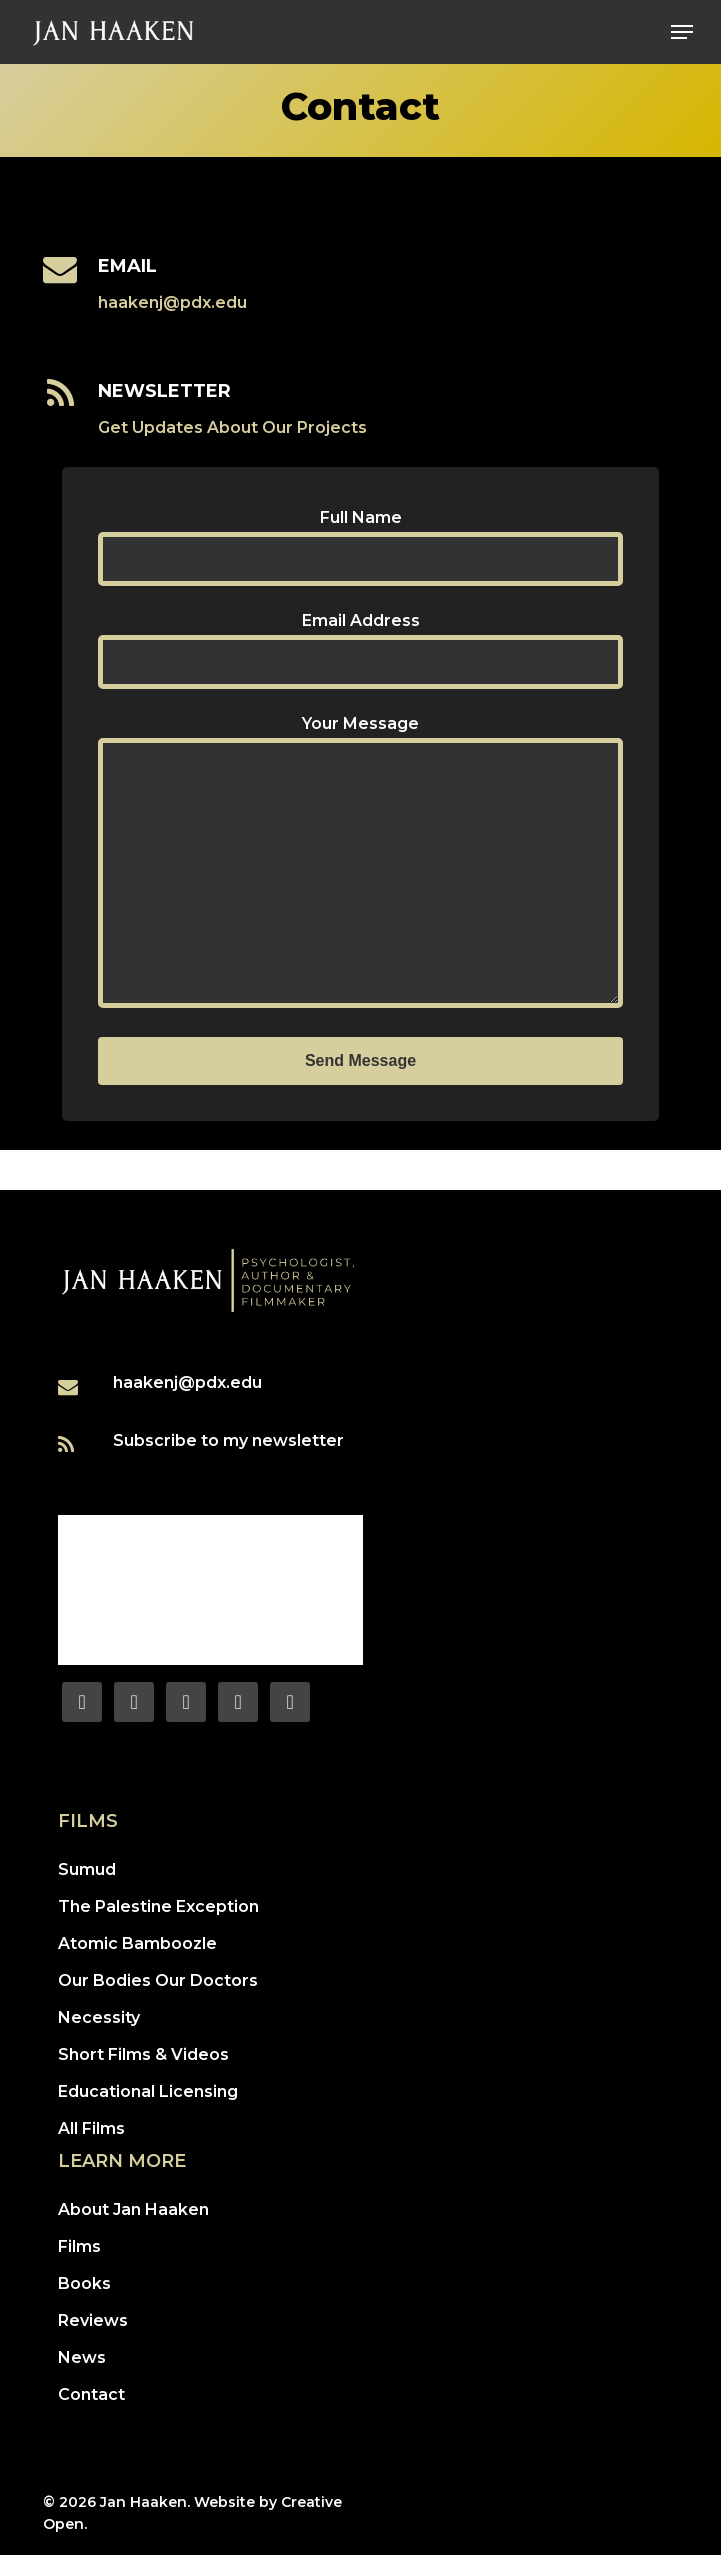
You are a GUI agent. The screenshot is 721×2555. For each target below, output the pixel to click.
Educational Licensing (148, 2091)
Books (84, 2283)
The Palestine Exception (158, 1906)
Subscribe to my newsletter (228, 1440)
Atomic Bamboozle (137, 1943)
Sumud (87, 1869)
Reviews (93, 2320)
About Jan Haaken (133, 2209)
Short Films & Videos (143, 2054)
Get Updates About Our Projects (232, 427)
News (82, 2357)
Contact (91, 2394)
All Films (91, 2128)
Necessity (99, 2017)
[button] (682, 32)
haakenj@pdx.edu (172, 302)
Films (79, 2246)
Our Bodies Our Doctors (158, 1980)
